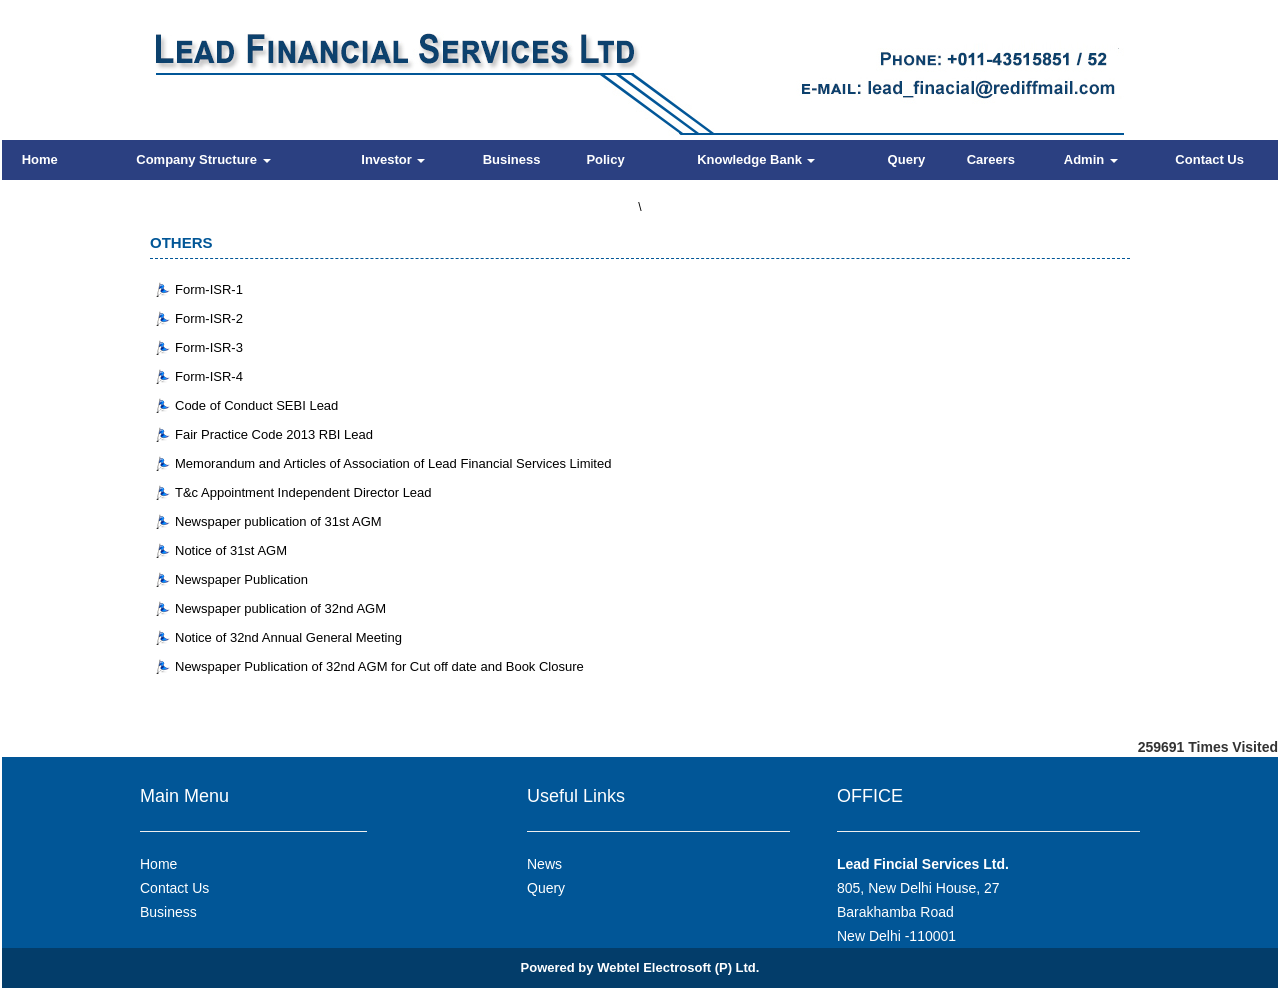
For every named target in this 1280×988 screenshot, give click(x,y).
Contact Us (1209, 159)
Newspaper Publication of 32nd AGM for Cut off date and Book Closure (379, 666)
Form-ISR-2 (209, 318)
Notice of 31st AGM (231, 550)
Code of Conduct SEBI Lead (256, 405)
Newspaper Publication (241, 579)
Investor (393, 159)
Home (40, 159)
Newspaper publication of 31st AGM (278, 521)
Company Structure (203, 159)
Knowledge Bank (756, 159)
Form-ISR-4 (209, 376)
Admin (1091, 159)
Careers (991, 159)
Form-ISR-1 (209, 289)
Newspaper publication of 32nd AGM (280, 608)
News (544, 864)
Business (512, 159)
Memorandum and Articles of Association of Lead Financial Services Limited (393, 463)
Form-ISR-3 (209, 347)
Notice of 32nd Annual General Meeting (288, 637)
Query (907, 159)
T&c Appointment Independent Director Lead (303, 492)
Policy (605, 159)
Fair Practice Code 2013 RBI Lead (274, 434)
